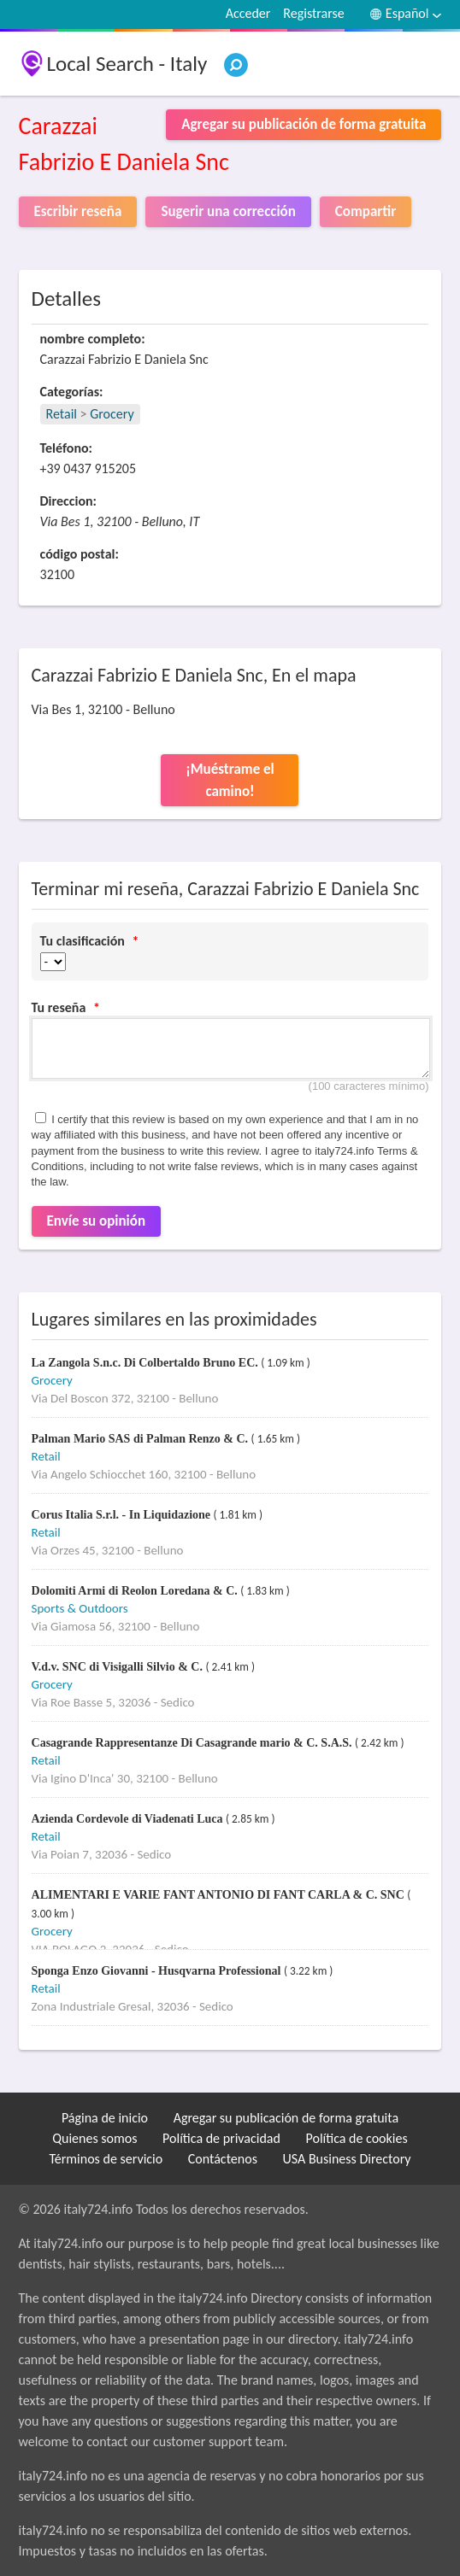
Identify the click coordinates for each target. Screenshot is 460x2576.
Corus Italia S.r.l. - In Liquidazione (123, 1514)
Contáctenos (222, 2159)
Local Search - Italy (127, 63)
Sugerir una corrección (228, 211)
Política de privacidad (221, 2138)
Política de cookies (357, 2138)
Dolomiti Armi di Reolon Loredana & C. (136, 1590)
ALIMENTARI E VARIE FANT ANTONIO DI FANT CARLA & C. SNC (220, 1894)
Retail (61, 414)
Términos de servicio (105, 2159)
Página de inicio (105, 2118)
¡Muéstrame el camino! (230, 780)
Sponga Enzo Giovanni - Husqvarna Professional (158, 1970)
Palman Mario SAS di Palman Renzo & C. (141, 1438)
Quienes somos (94, 2138)
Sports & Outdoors (80, 1608)
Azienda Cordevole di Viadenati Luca (129, 1818)
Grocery (111, 414)
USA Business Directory (347, 2159)
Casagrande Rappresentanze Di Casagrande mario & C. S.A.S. (194, 1742)
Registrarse (313, 13)
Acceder (248, 13)
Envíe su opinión (96, 1221)
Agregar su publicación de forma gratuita (286, 2118)
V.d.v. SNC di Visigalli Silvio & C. (119, 1666)
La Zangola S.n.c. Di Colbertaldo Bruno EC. (147, 1362)
